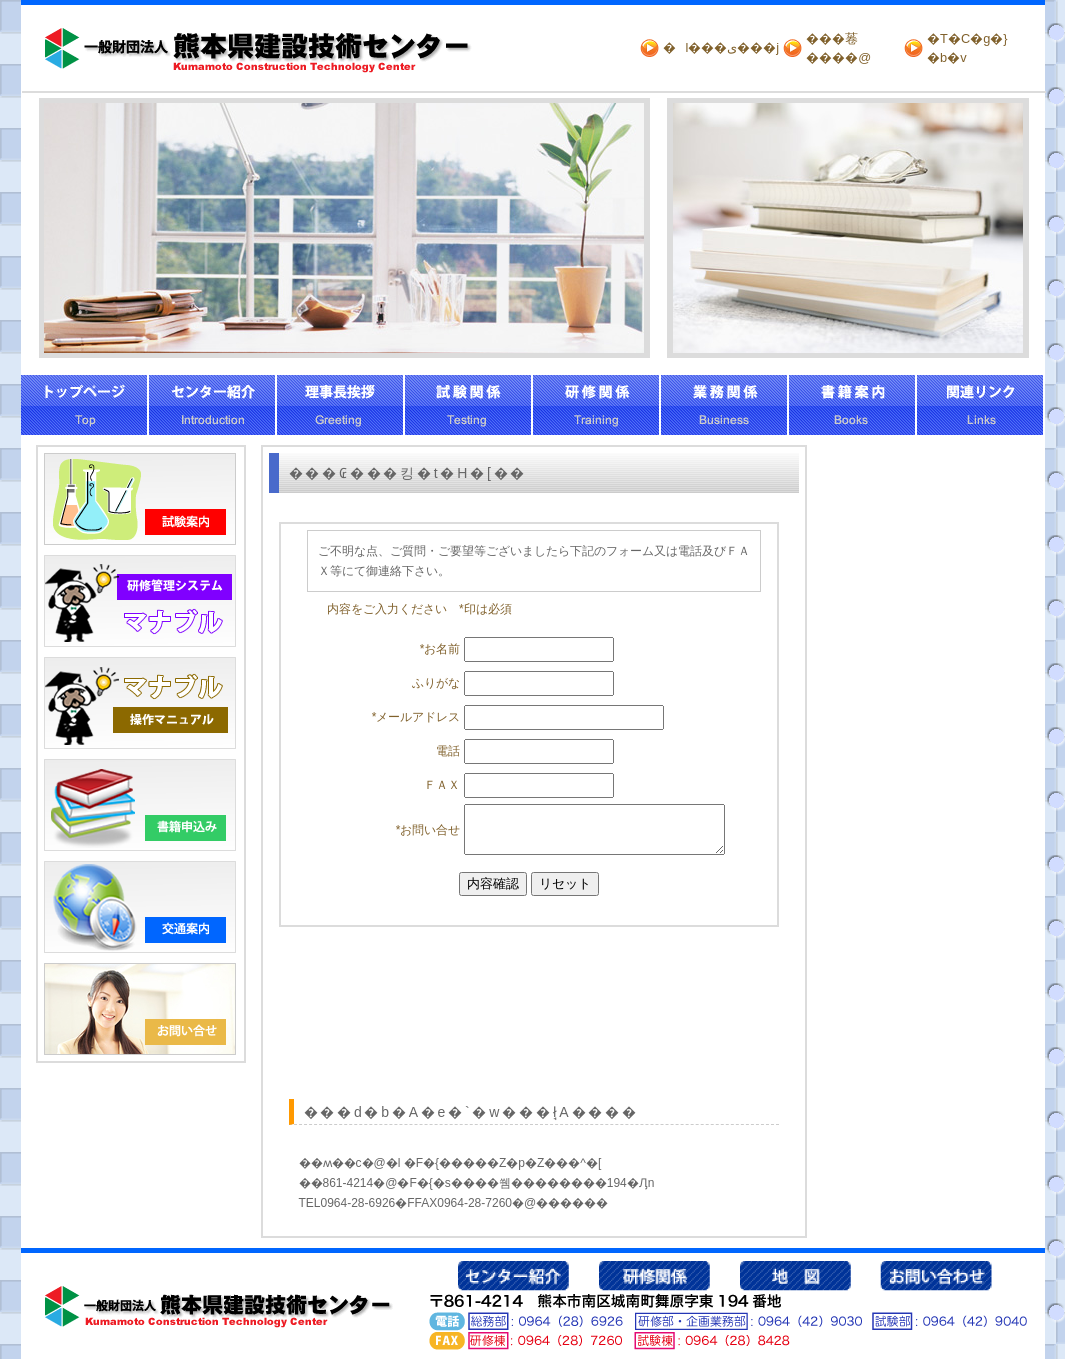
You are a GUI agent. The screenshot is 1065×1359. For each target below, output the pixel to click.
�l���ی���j (721, 47)
